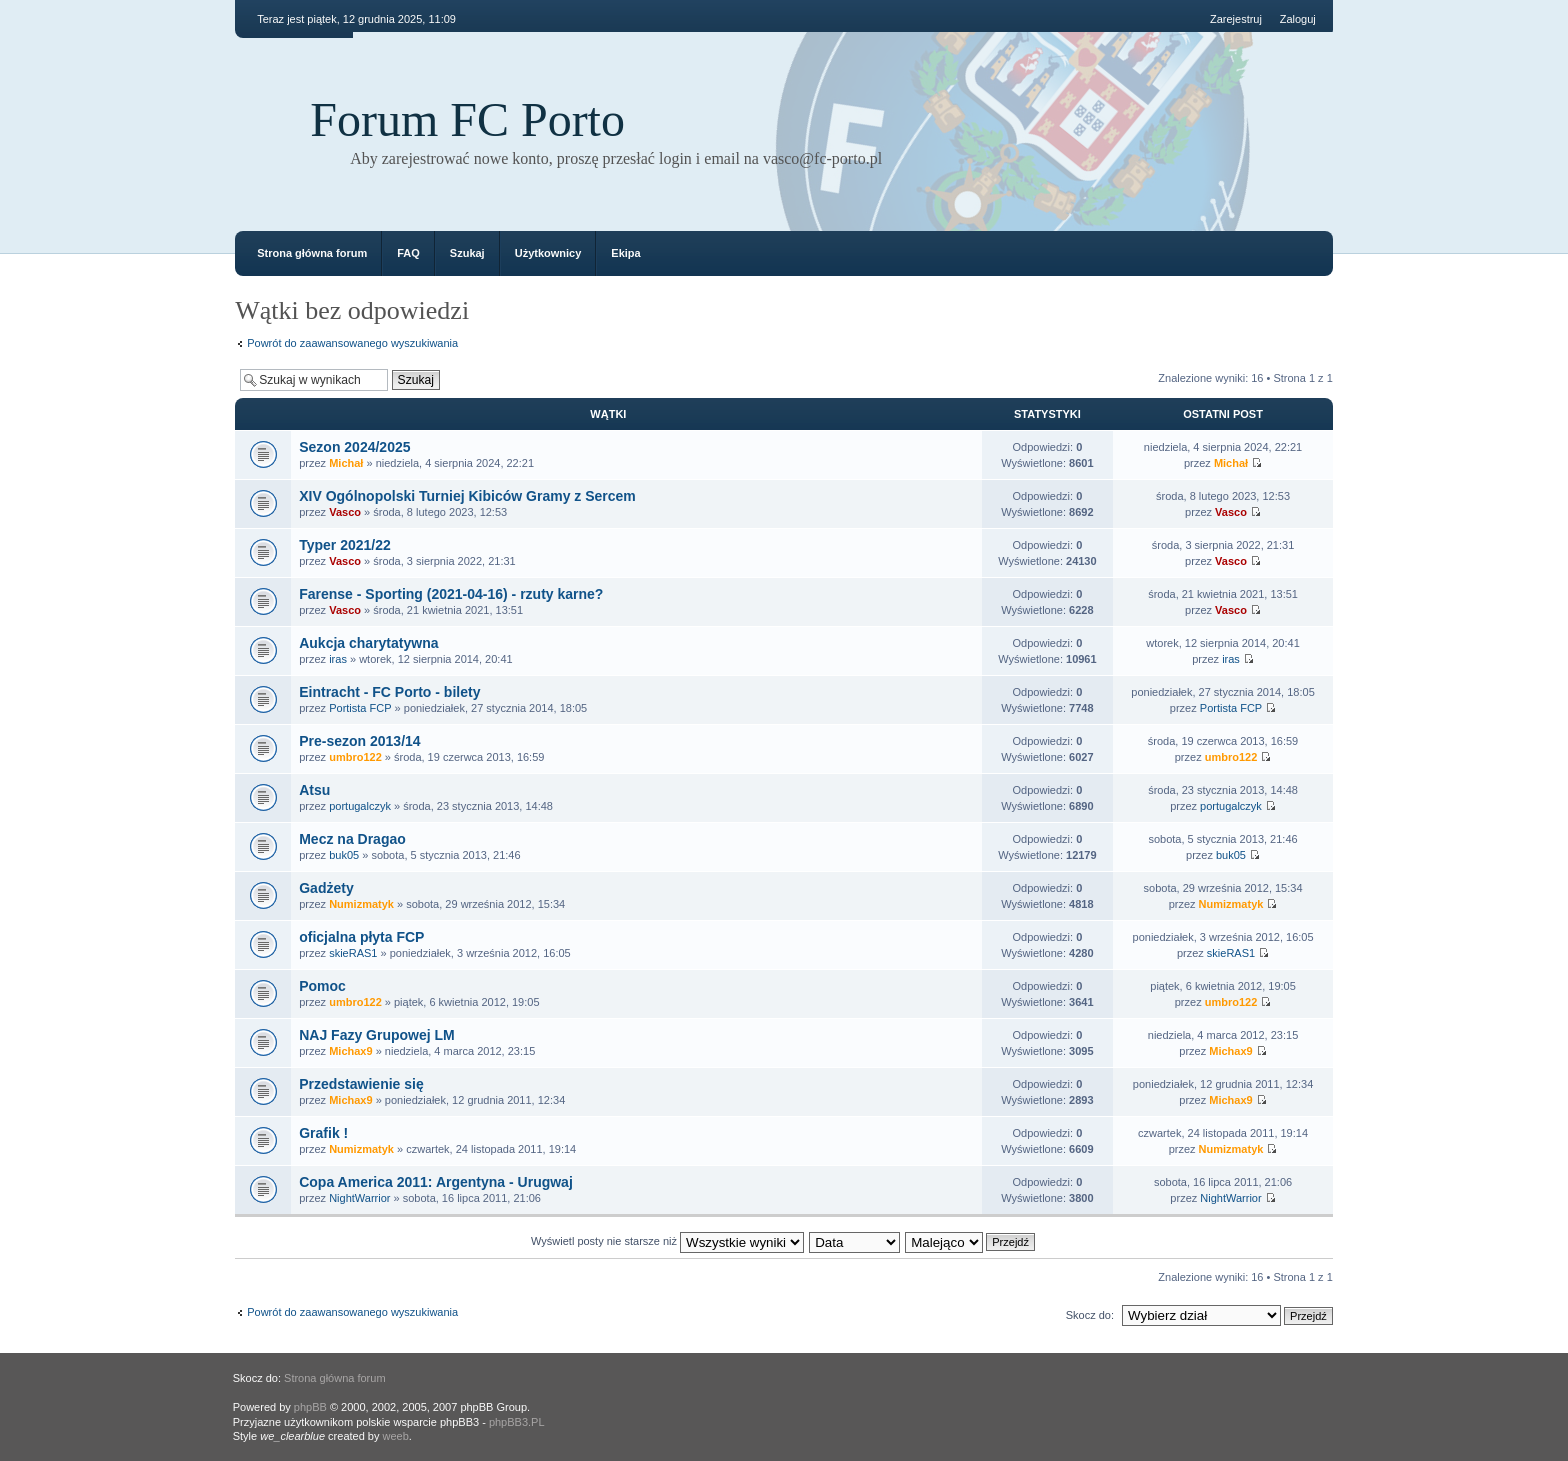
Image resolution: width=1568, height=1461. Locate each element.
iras (338, 659)
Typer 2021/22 (345, 545)
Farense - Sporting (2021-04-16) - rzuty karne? (451, 594)
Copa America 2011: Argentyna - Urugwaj (436, 1182)
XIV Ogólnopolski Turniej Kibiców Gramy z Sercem (467, 496)
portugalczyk (360, 806)
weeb (396, 1436)
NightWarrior (359, 1198)
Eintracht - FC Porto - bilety (389, 692)
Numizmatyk (361, 904)
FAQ (408, 253)
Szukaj (467, 253)
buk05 (344, 855)
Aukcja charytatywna (368, 643)
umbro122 (355, 757)
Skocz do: (1090, 1315)
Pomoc (322, 986)
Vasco (345, 512)
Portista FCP (360, 708)
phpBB (310, 1407)
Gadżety (326, 888)
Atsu (314, 790)
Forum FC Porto (467, 119)
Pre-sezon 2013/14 (359, 741)
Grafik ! (323, 1133)
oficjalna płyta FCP (361, 937)
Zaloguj (1298, 19)
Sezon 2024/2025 (354, 447)
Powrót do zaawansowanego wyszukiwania (352, 343)
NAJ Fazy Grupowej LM (377, 1035)
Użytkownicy (548, 253)
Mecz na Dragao (352, 839)
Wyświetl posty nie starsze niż (667, 1241)
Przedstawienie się (361, 1084)
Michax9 (350, 1051)
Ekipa (625, 253)
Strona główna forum (312, 253)
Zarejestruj (1236, 19)
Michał (346, 463)
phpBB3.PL (517, 1422)
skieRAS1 (353, 953)
